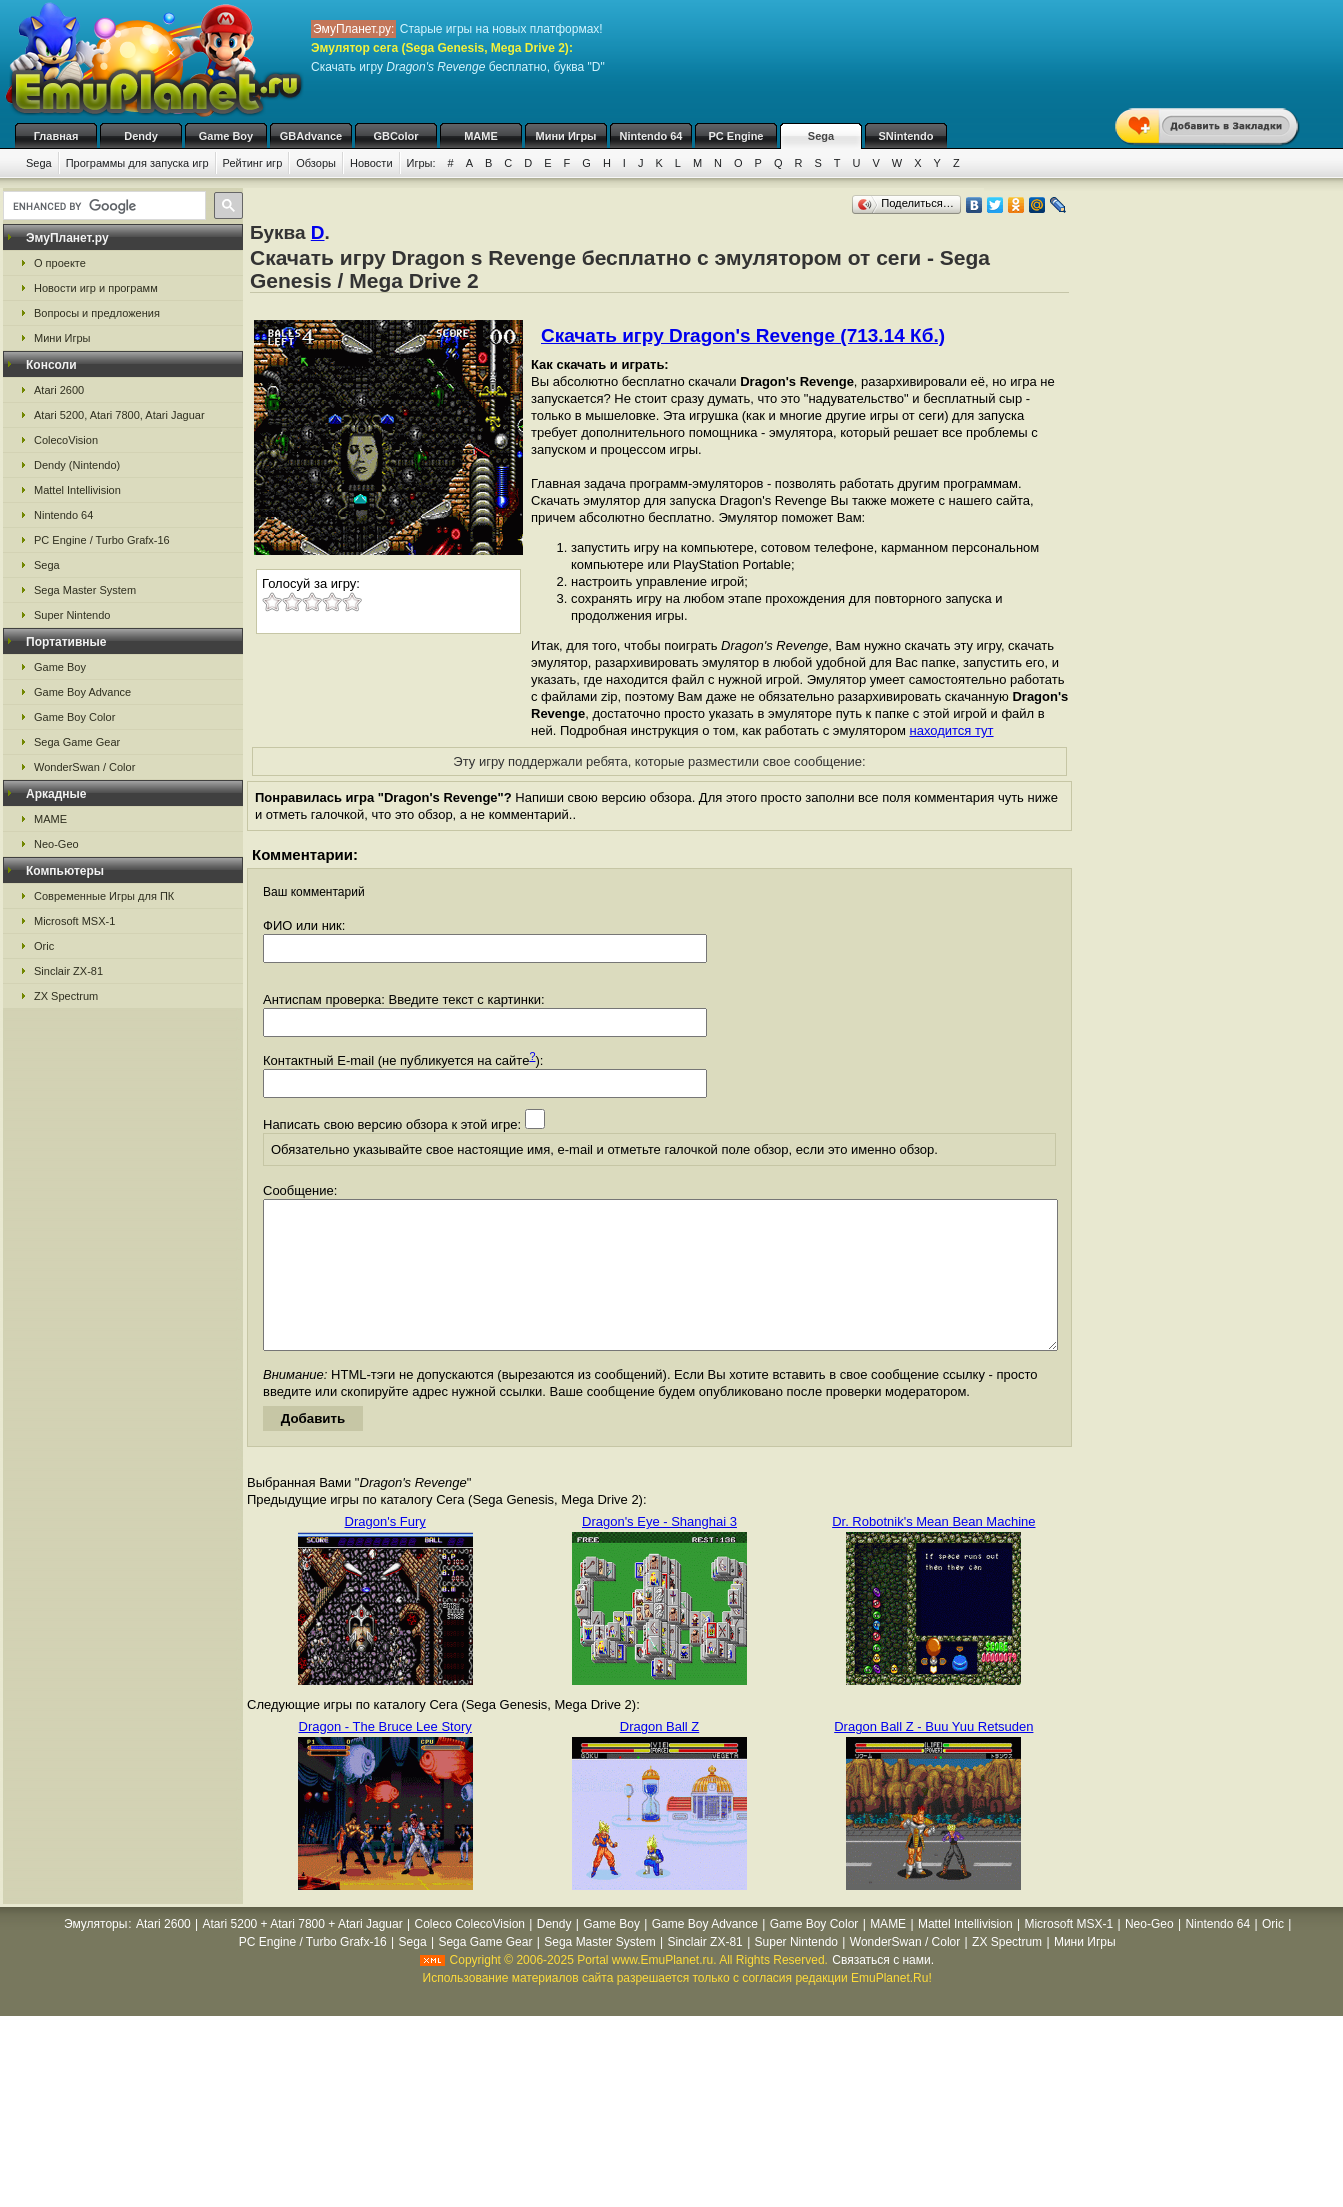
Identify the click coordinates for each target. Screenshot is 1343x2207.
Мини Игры (566, 136)
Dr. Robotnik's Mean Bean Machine (933, 1551)
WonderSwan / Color (84, 767)
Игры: (421, 163)
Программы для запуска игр (137, 163)
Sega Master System (85, 590)
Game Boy (226, 136)
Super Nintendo (72, 615)
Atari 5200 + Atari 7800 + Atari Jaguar (303, 1954)
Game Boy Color (74, 717)
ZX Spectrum (66, 996)
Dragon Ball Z (659, 1756)
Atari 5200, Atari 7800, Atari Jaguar (119, 415)
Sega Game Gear (77, 742)
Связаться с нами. (883, 1990)
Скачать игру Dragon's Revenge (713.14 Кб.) (743, 335)
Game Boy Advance (82, 692)
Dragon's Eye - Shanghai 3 (659, 1551)
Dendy (141, 136)
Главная (56, 136)
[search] (102, 206)
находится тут (951, 730)
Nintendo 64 (651, 136)
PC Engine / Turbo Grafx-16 (102, 540)
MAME (481, 136)
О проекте (60, 263)
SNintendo (906, 136)
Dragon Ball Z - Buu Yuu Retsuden (933, 1756)
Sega (821, 136)
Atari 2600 (59, 390)
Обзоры (316, 163)
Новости (371, 163)
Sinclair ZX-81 (68, 971)
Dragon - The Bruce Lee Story (385, 1756)
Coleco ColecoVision (469, 1954)
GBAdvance (311, 136)
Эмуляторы (95, 1954)
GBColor (395, 136)
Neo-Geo (56, 844)
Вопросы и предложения (97, 313)
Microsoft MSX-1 (74, 921)
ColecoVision (66, 440)
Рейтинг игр (253, 163)
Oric (44, 946)
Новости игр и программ (96, 288)
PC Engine (735, 136)
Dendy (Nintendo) (77, 465)
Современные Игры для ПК (104, 896)
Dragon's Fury (385, 1551)
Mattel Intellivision (77, 490)
